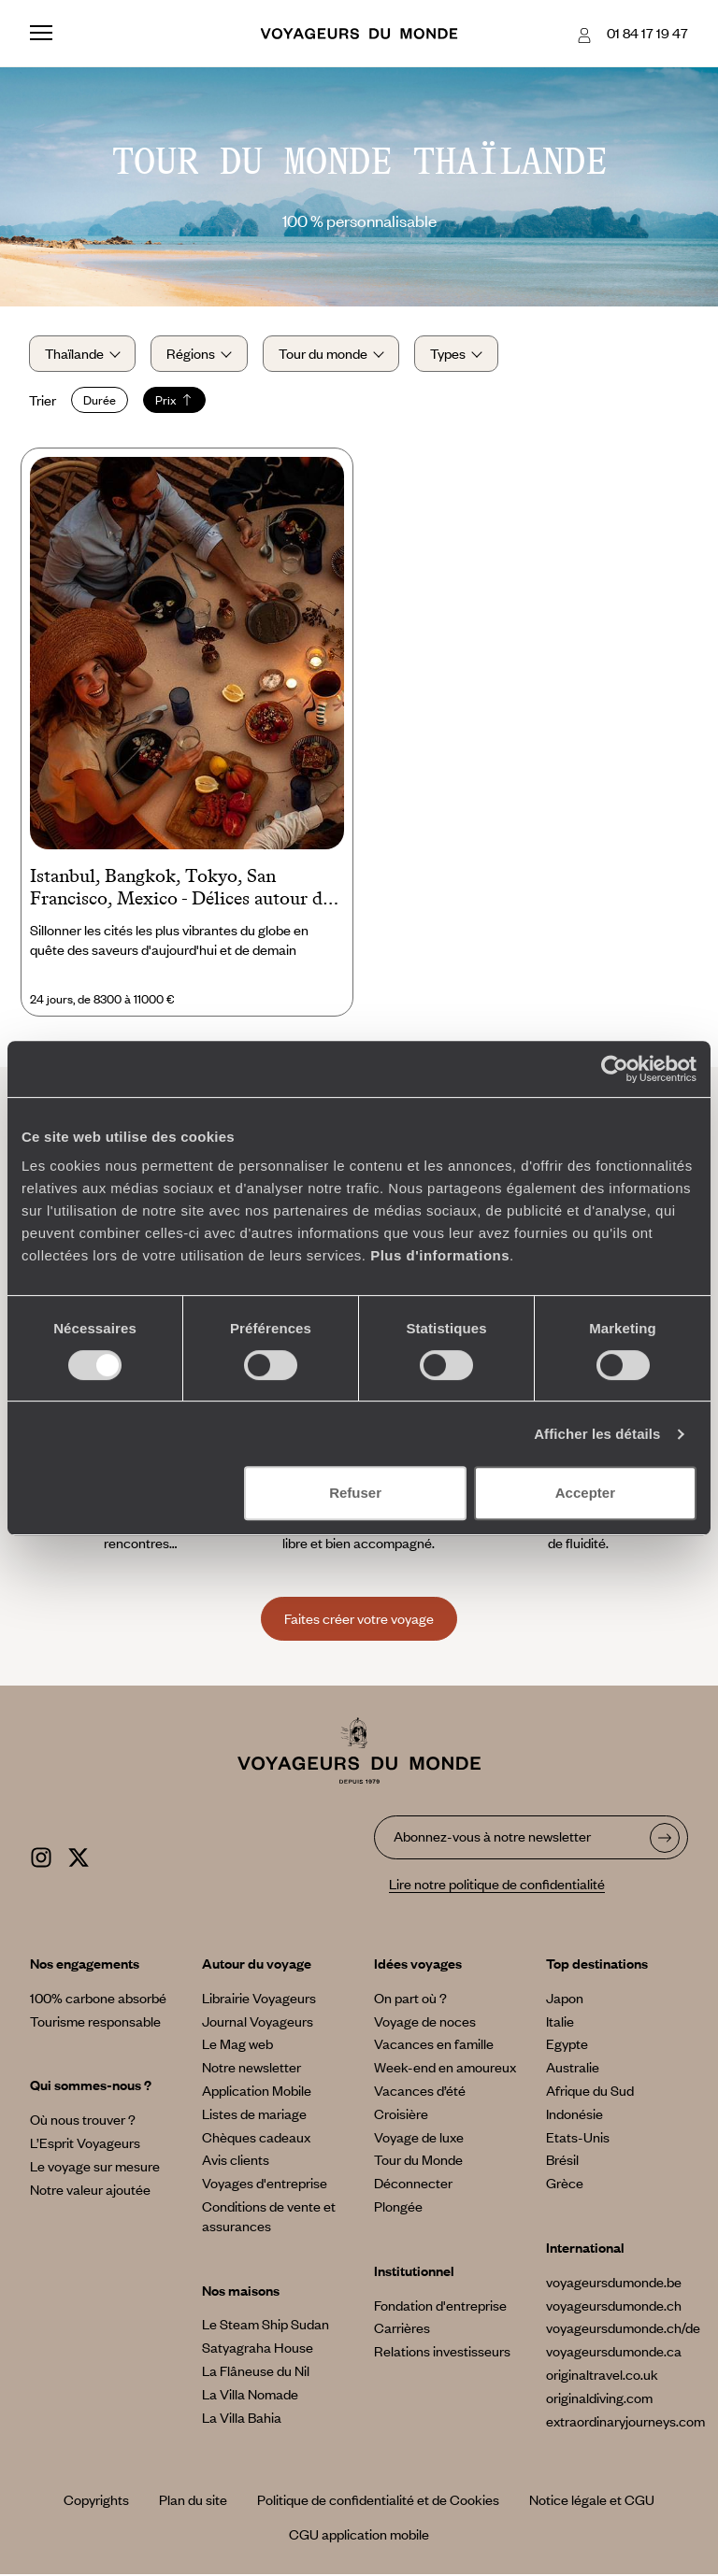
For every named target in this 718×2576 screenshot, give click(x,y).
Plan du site (193, 2501)
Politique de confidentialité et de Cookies (378, 2501)
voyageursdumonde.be (614, 2283)
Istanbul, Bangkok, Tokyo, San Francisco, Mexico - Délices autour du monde (181, 890)
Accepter (585, 1493)
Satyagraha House (257, 2349)
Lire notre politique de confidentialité (497, 1885)
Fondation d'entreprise (440, 2306)
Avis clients (235, 2161)
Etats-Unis (578, 2137)
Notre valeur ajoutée (90, 2190)
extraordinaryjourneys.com (625, 2421)
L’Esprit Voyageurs (85, 2144)
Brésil (562, 2161)
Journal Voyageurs (257, 2022)
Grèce (564, 2184)
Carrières (402, 2329)
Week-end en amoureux (445, 2068)
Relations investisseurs (442, 2352)
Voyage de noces (425, 2022)
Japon (564, 1999)
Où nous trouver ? (83, 2121)
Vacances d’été (420, 2092)
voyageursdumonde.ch (614, 2306)
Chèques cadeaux (256, 2137)
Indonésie (574, 2115)
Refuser (355, 1493)
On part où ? (410, 1999)
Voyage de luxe (419, 2137)
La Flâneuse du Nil (255, 2372)
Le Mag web (237, 2045)
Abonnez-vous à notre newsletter (492, 1838)
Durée (100, 400)
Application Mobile (256, 2092)
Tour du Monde (418, 2161)
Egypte (567, 2045)
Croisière (401, 2115)
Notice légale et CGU (591, 2501)
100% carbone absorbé (98, 1999)
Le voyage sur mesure (95, 2167)
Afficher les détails (597, 1434)
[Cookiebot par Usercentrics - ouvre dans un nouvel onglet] (614, 1069)
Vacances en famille (434, 2045)
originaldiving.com (599, 2399)
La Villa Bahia (241, 2418)
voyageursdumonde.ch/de (623, 2329)
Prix (175, 400)
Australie (572, 2068)
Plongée (398, 2208)
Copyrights (96, 2501)
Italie (560, 2022)
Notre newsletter (251, 2068)
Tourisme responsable (95, 2022)
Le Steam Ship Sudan (265, 2325)
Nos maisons (241, 2291)
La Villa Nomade (250, 2395)
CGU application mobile (359, 2535)
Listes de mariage (254, 2115)
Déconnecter (413, 2184)
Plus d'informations (440, 1255)
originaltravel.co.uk (602, 2376)
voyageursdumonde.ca (614, 2352)
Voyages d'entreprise (264, 2184)
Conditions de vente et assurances (269, 2218)
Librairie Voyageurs (259, 1999)
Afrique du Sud (590, 2092)
